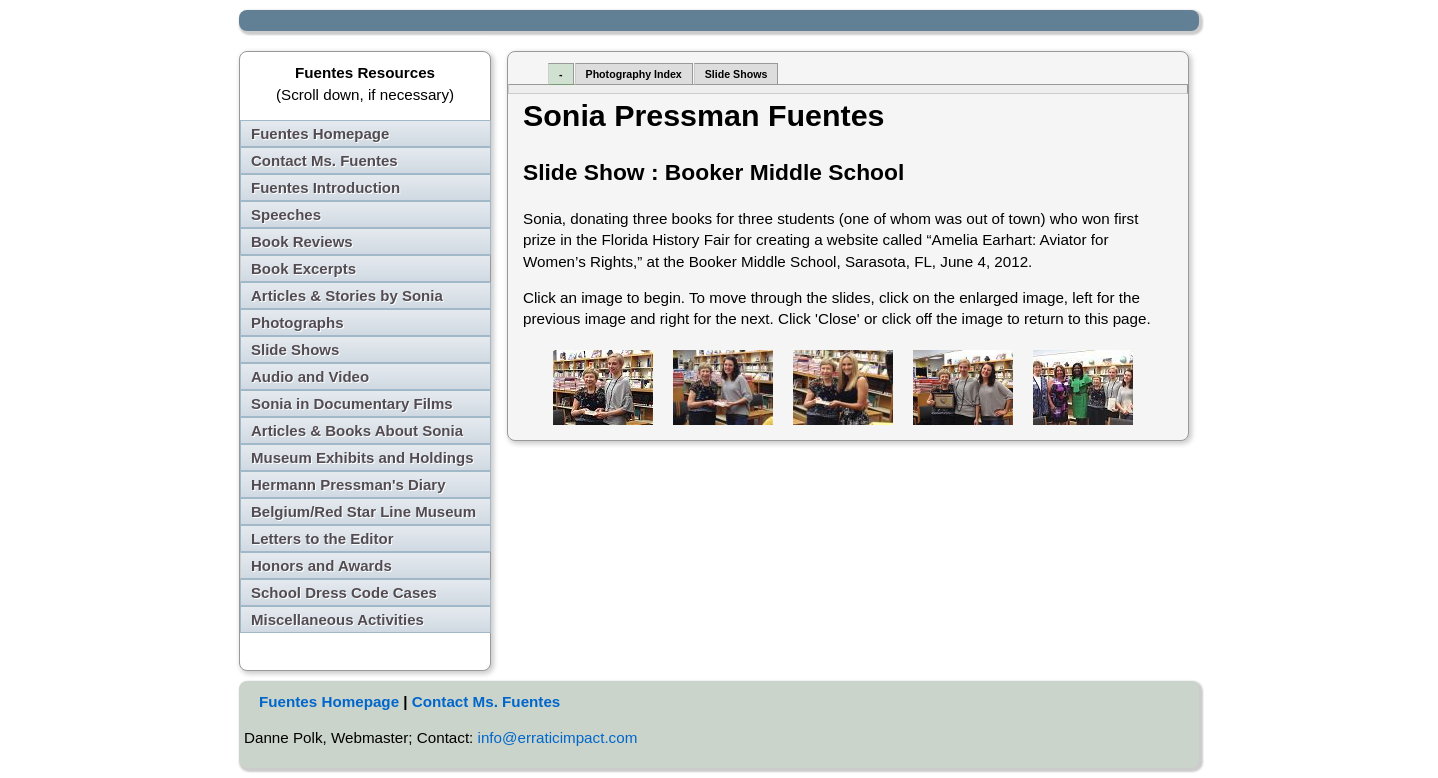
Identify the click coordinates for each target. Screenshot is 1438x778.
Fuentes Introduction (325, 187)
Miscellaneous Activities (337, 619)
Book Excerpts (303, 268)
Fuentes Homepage (320, 133)
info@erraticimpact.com (558, 737)
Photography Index (634, 74)
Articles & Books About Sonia (357, 430)
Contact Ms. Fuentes (324, 160)
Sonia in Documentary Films (352, 403)
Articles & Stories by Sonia (347, 295)
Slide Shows (295, 349)
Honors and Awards (321, 565)
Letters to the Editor (322, 538)
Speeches (286, 214)
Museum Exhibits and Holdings (362, 457)
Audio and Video (310, 376)
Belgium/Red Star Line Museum (363, 511)
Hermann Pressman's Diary (348, 484)
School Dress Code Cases (344, 592)
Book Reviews (302, 241)
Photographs (297, 322)
